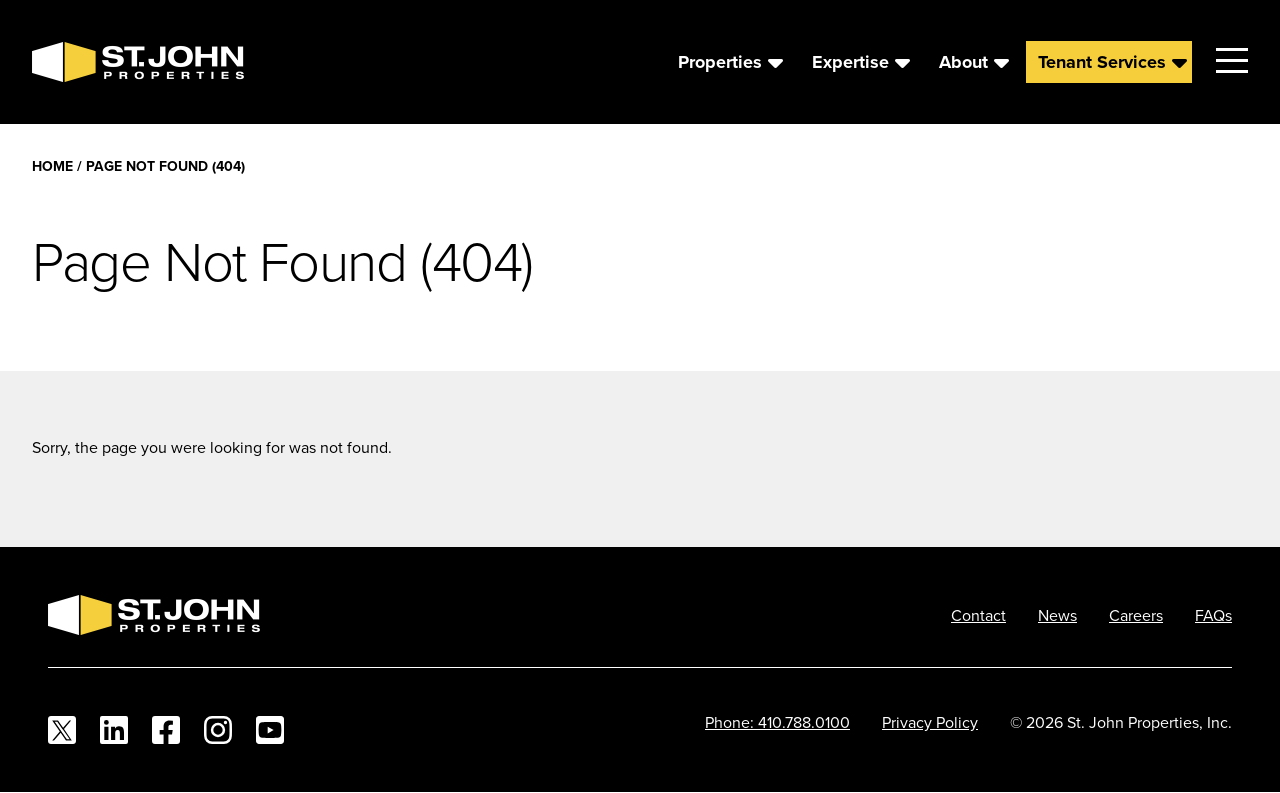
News (1057, 615)
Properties (720, 62)
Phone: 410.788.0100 (777, 722)
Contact (978, 615)
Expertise (850, 62)
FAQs (1213, 615)
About (963, 62)
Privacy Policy (930, 722)
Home (52, 166)
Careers (1136, 615)
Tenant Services (1102, 62)
